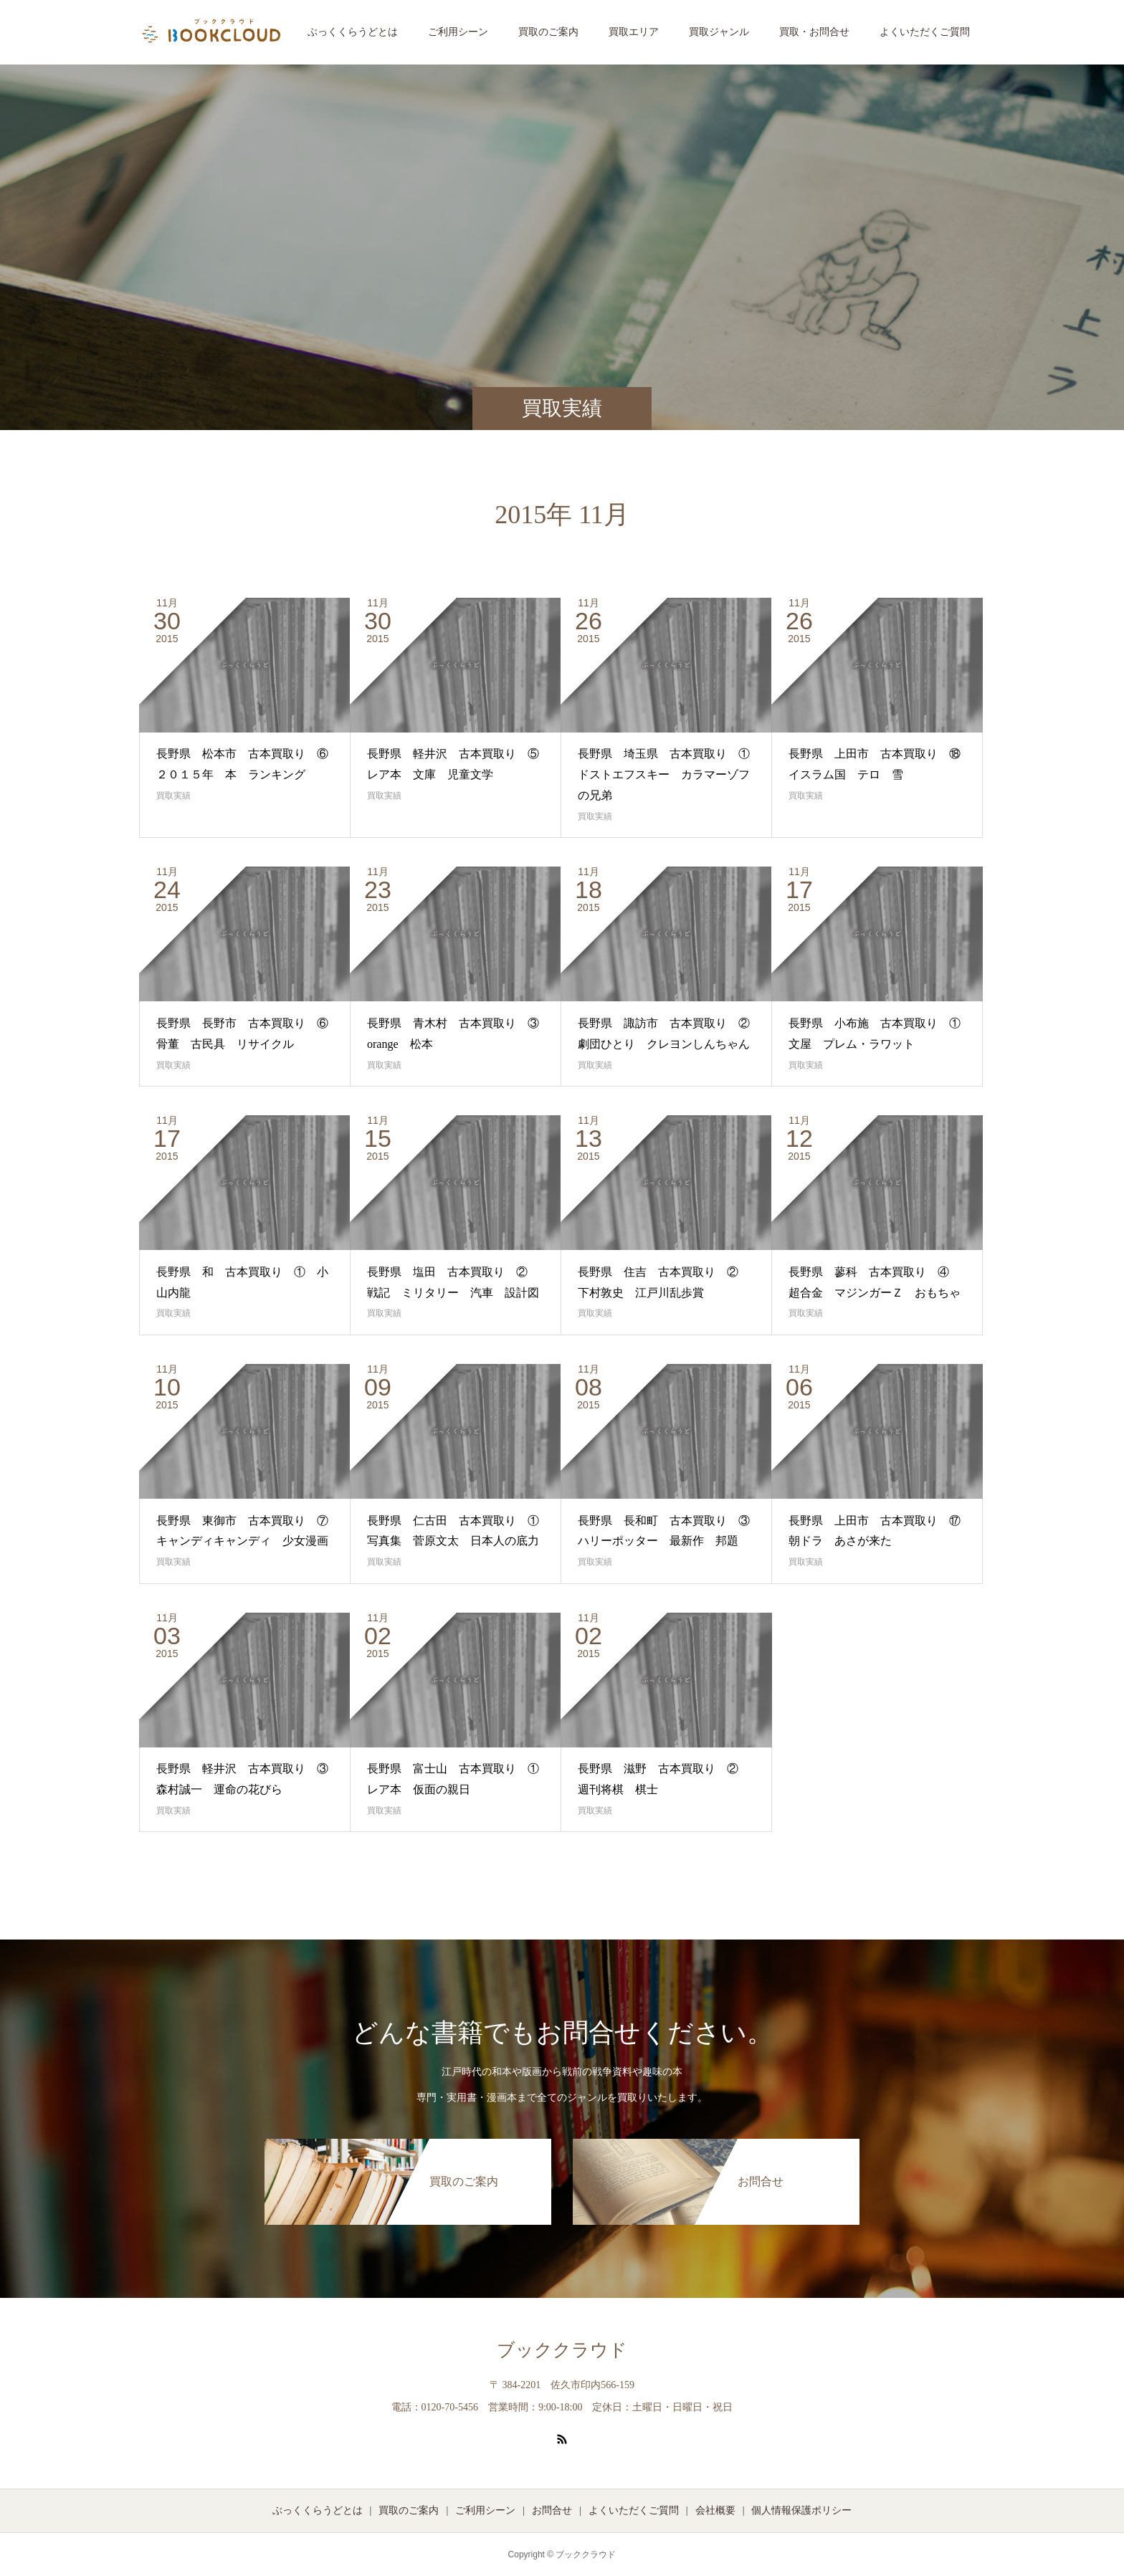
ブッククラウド (562, 2350)
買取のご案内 (548, 32)
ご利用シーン (458, 32)
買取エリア (634, 32)
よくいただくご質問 (925, 32)
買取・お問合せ (814, 32)
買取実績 (173, 796)
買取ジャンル (719, 32)
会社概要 (715, 2510)
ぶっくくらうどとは (353, 32)
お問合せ (552, 2510)
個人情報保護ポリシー (801, 2510)
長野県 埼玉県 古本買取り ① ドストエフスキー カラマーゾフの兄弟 (669, 774)
